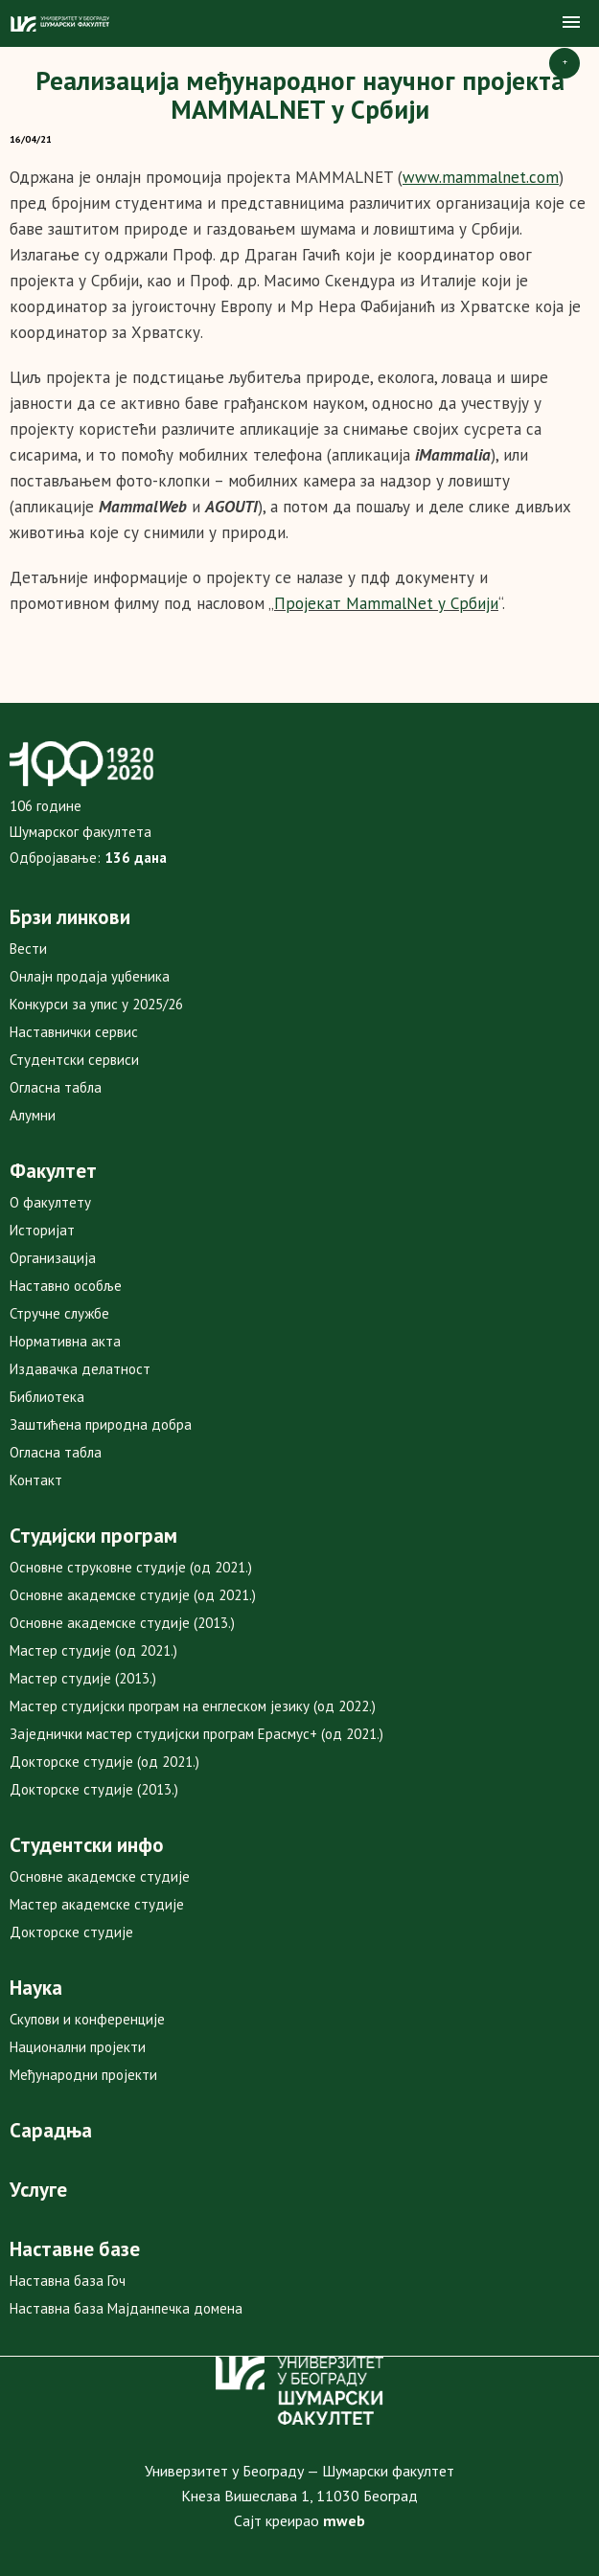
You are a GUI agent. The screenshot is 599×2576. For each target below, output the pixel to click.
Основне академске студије (100, 1876)
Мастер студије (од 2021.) (93, 1650)
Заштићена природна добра (101, 1424)
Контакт (36, 1480)
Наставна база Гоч (68, 2280)
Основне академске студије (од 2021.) (133, 1595)
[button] (571, 23)
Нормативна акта (65, 1341)
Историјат (42, 1230)
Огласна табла (56, 1087)
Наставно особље (66, 1286)
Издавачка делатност (80, 1369)
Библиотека (47, 1397)
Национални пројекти (78, 2047)
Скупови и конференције (87, 2019)
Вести (28, 948)
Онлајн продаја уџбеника (90, 976)
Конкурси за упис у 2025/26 (96, 1004)
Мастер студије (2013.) (83, 1678)
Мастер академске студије (97, 1904)
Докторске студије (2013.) (94, 1789)
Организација (53, 1258)
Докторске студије (71, 1932)
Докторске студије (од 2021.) (104, 1761)
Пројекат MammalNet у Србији (386, 603)
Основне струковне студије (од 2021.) (131, 1567)
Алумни (33, 1115)
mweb (344, 2520)
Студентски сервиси (74, 1060)
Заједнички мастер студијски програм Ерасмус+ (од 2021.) (196, 1734)
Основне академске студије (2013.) (122, 1623)
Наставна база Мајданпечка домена (126, 2308)
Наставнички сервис (74, 1032)
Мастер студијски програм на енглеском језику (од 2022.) (193, 1706)
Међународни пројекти (83, 2075)
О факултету (50, 1202)
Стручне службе (59, 1313)
